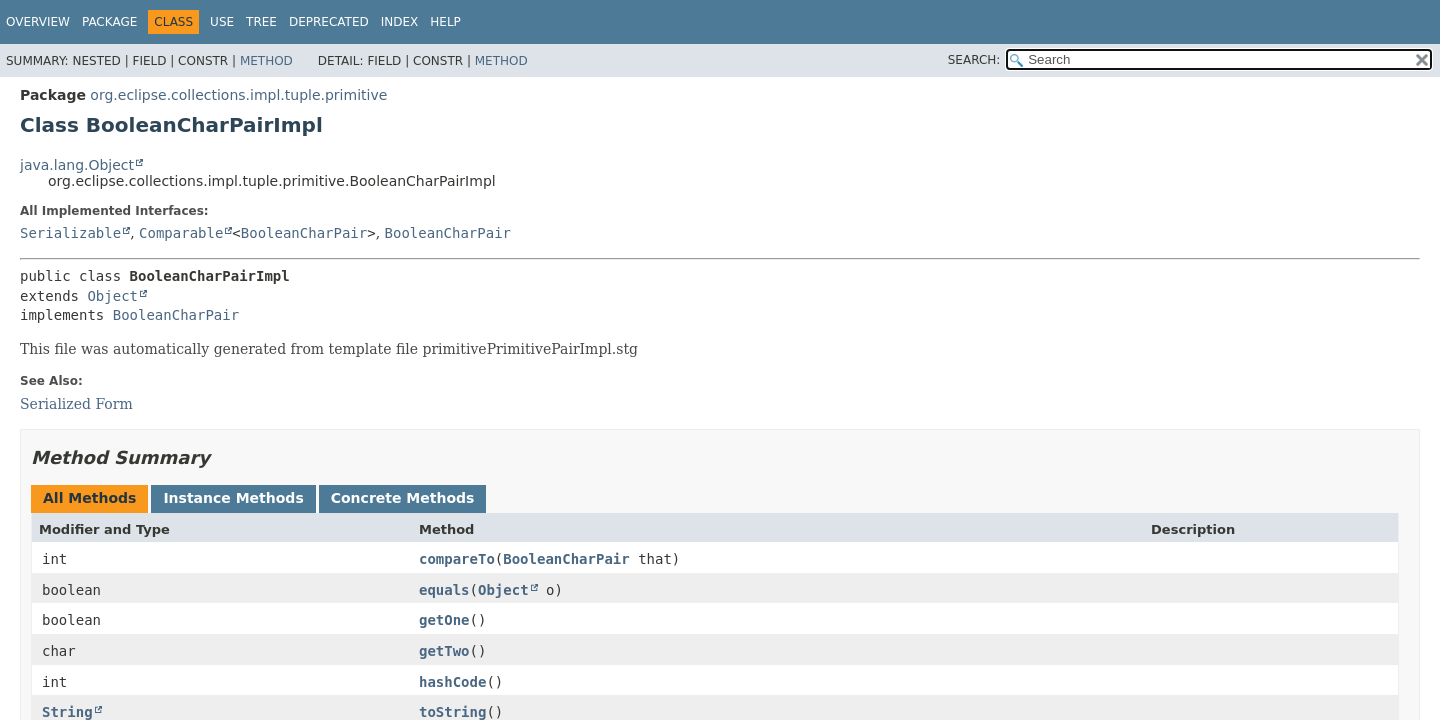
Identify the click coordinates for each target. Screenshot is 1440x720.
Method (266, 61)
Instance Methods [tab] (233, 498)
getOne (444, 620)
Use (222, 22)
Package (109, 22)
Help (445, 22)
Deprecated (329, 22)
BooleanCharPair (304, 233)
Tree (261, 22)
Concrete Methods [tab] (403, 498)
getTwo (444, 651)
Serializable (70, 233)
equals (444, 590)
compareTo (457, 559)
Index (400, 22)
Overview (38, 22)
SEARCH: (974, 60)
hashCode (452, 682)
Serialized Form (76, 404)
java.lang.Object (77, 165)
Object (112, 296)
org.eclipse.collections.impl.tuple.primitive (238, 95)
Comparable (181, 233)
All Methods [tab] (89, 498)
